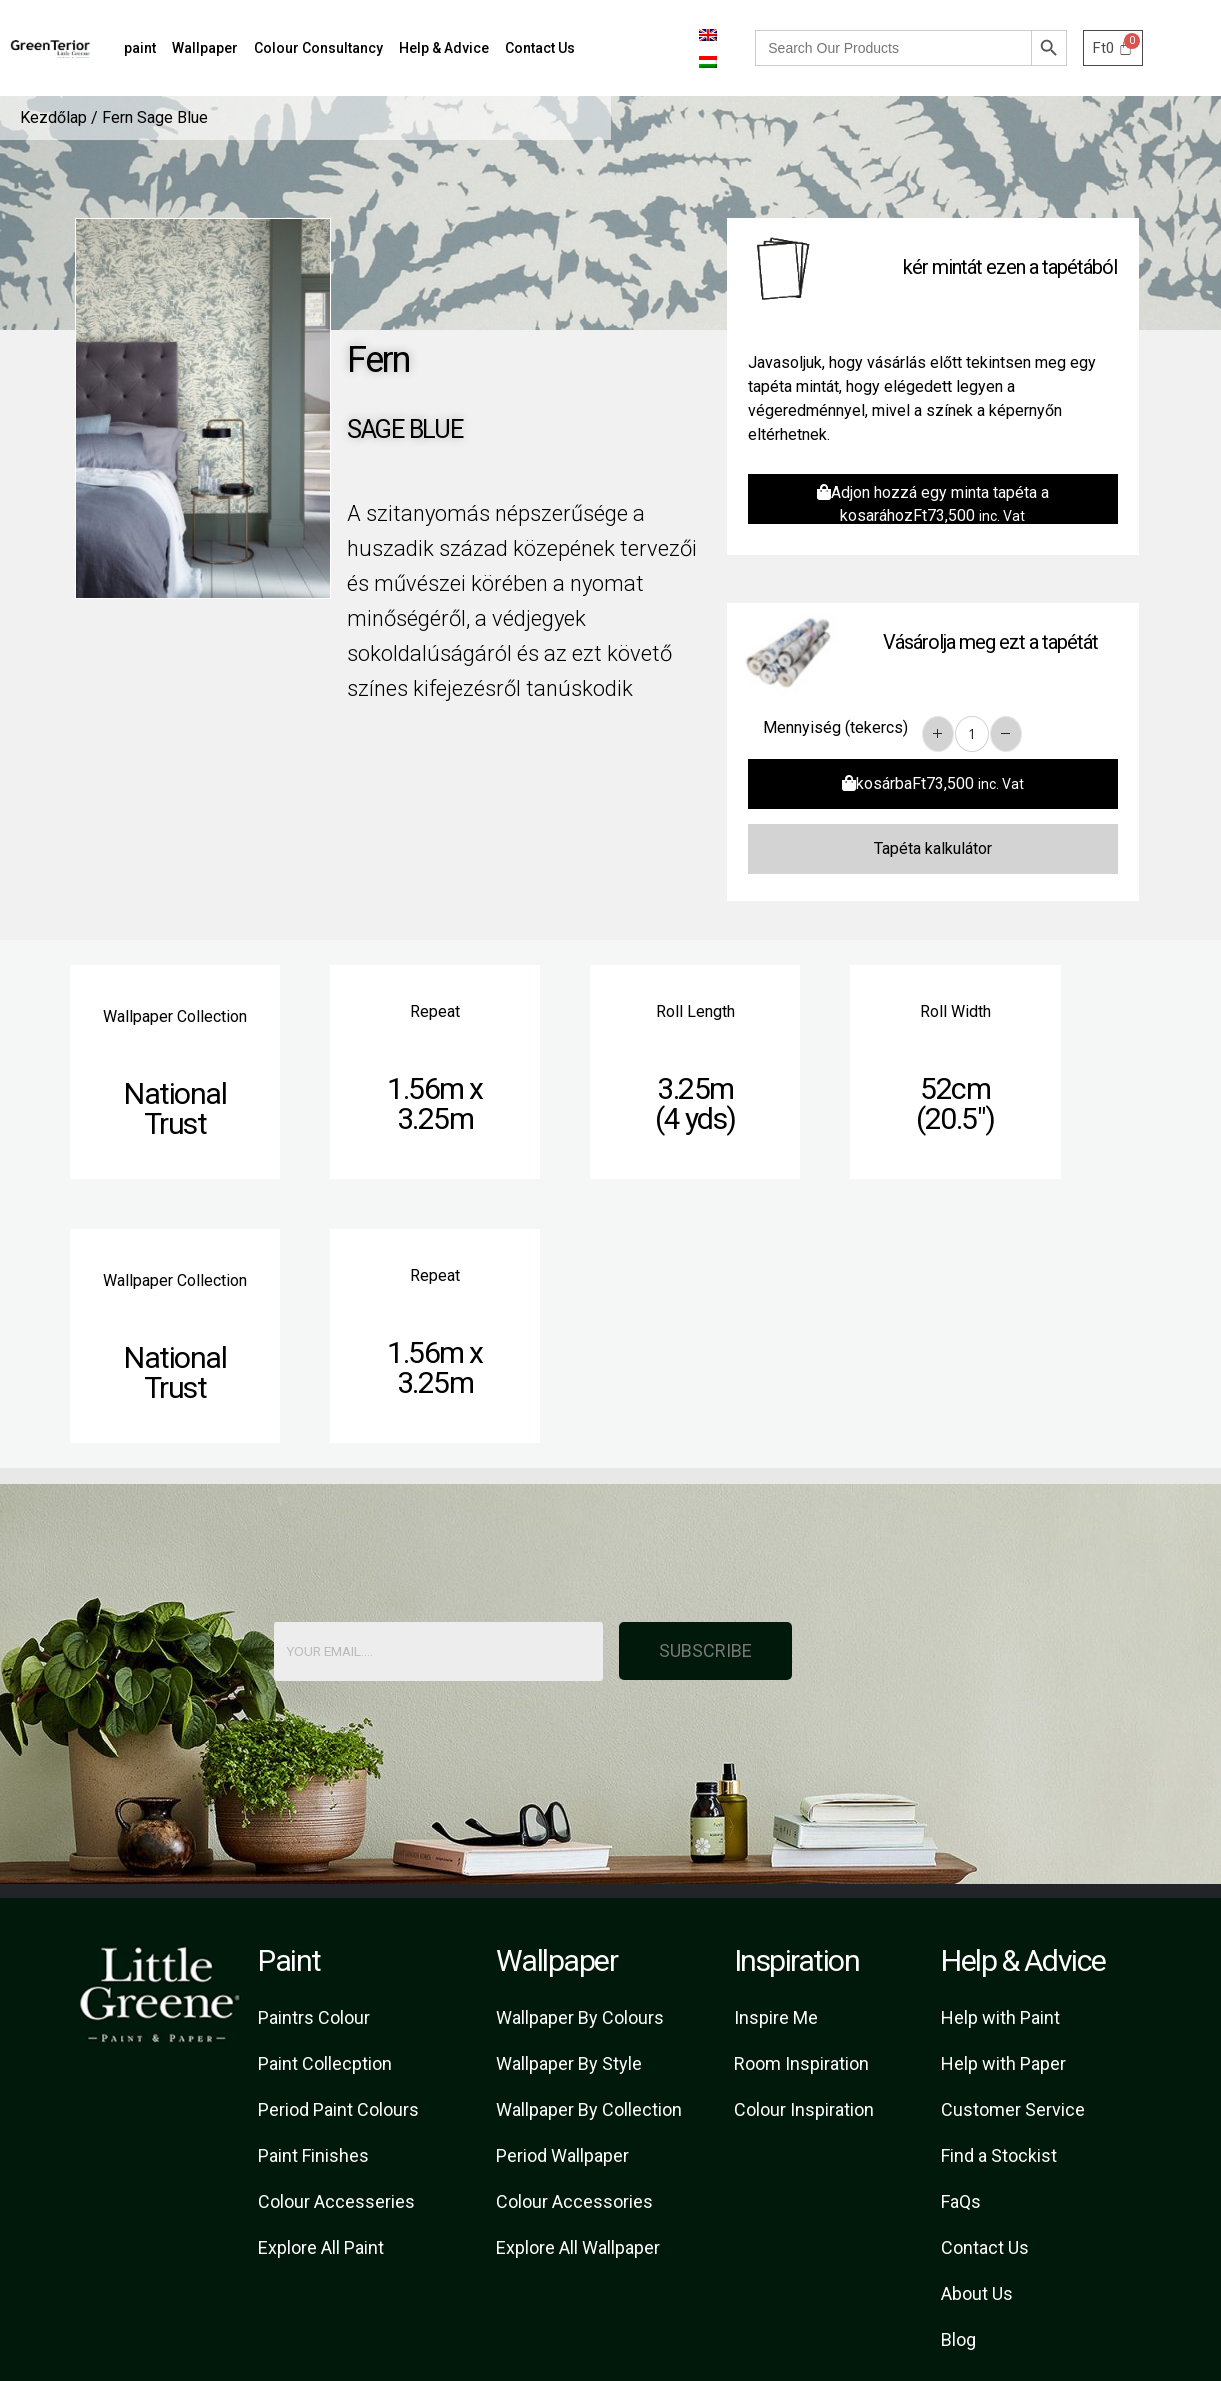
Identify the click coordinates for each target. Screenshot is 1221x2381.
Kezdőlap (53, 117)
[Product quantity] (972, 734)
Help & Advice (444, 48)
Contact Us (540, 48)
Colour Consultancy (318, 48)
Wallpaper (205, 48)
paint (140, 48)
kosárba (933, 783)
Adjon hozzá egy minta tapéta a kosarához (933, 503)
